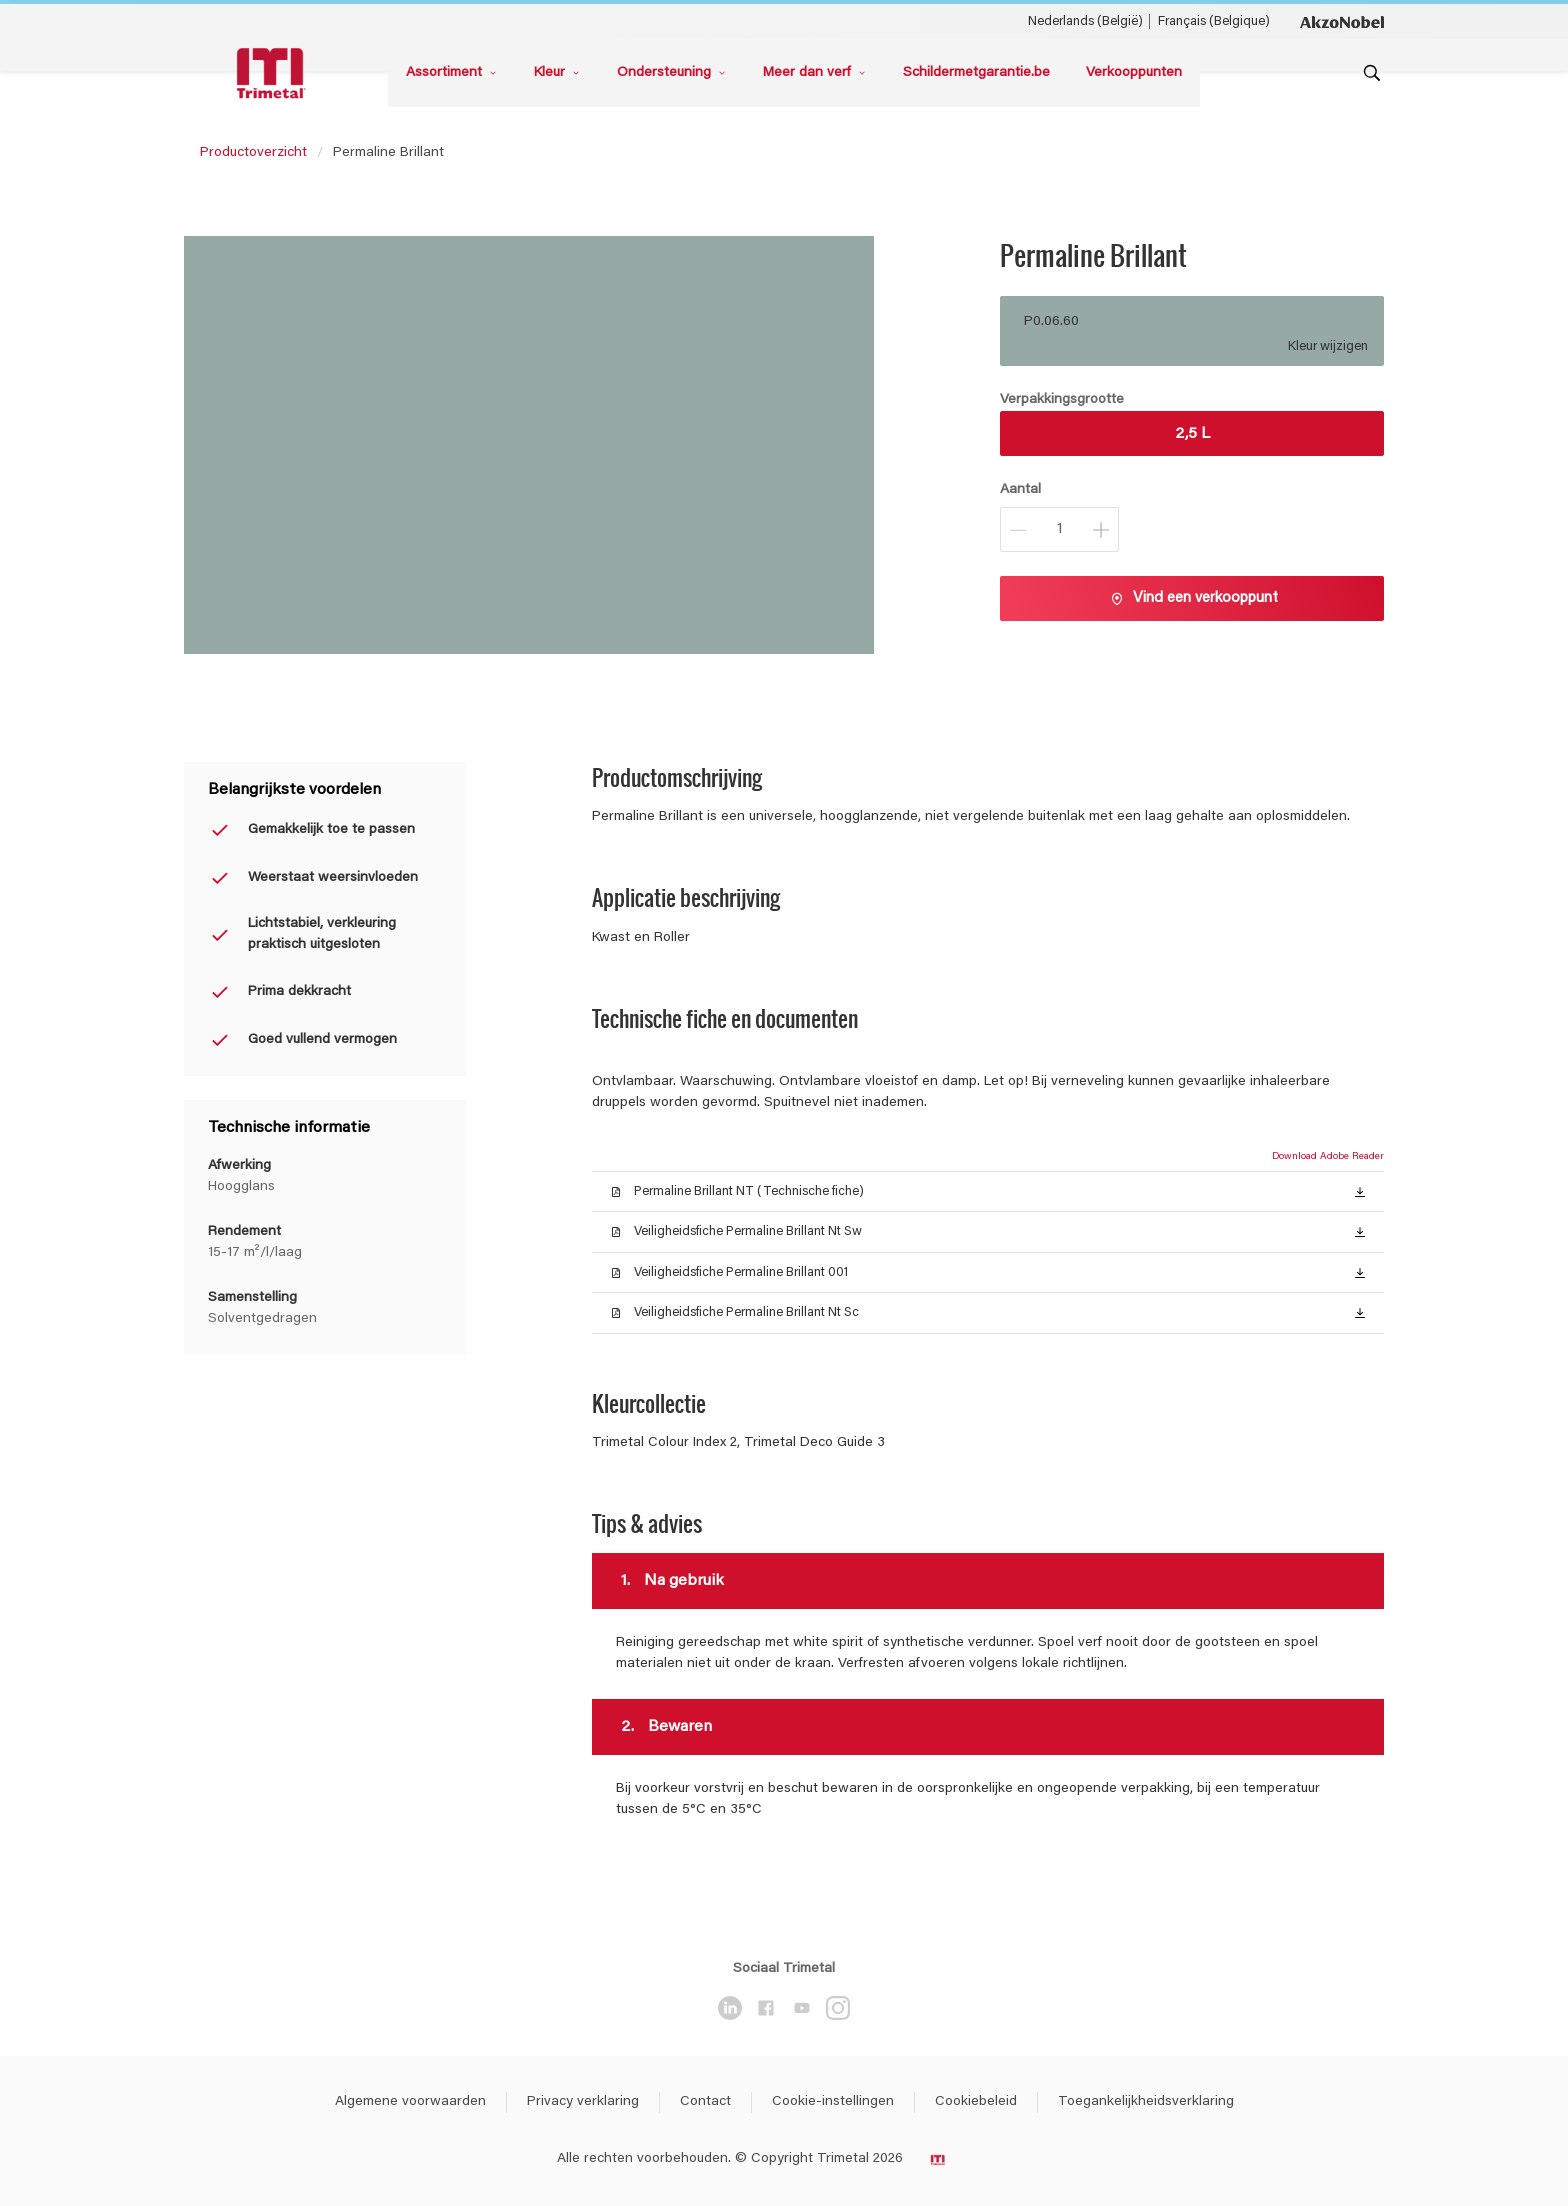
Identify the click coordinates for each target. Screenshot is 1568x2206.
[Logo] (274, 73)
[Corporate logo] (1342, 21)
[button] (1360, 1191)
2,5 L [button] (1192, 434)
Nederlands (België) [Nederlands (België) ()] (1085, 21)
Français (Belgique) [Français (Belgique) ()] (1214, 21)
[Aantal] (1059, 529)
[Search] (1372, 73)
